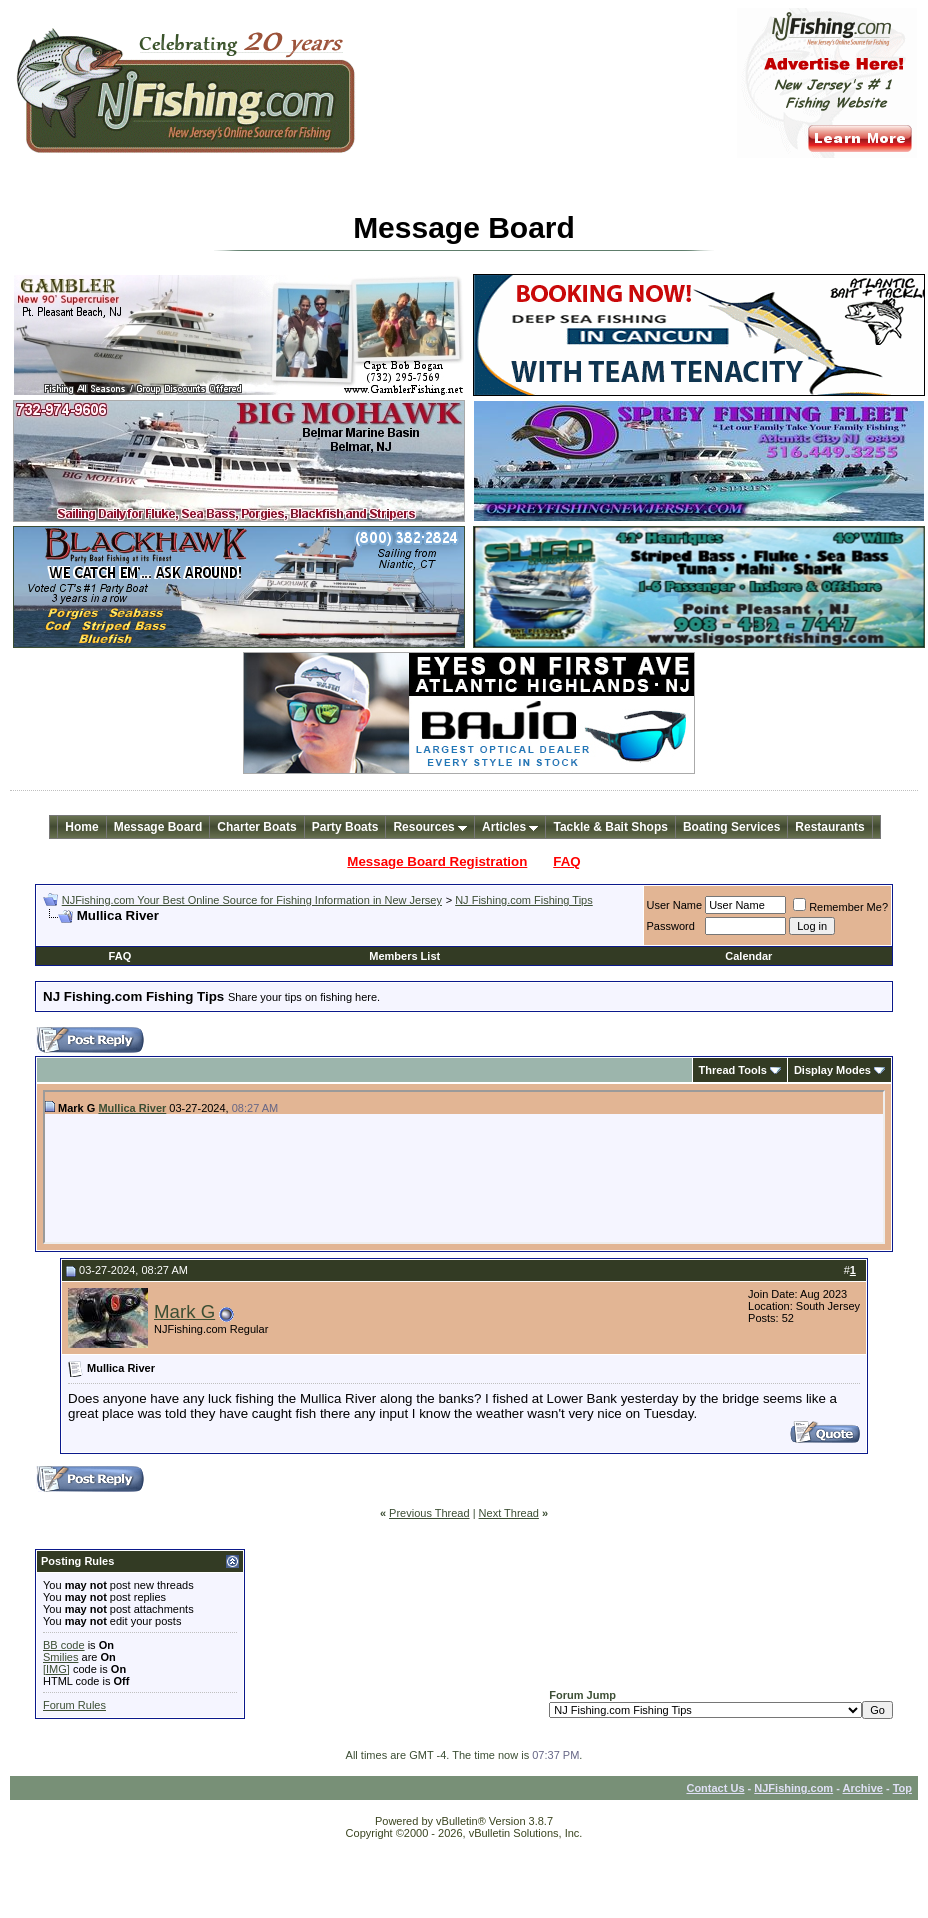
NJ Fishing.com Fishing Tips (524, 900)
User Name (675, 905)
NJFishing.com (793, 1788)
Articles (510, 827)
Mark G (184, 1311)
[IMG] (56, 1669)
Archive (863, 1788)
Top (902, 1788)
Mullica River (132, 1108)
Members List (404, 956)
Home (81, 827)
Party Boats (345, 827)
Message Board (158, 827)
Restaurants (829, 827)
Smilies (60, 1657)
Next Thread (509, 1513)
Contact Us (715, 1788)
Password (671, 926)
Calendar (748, 956)
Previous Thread (429, 1513)
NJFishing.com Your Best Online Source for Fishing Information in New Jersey (252, 900)
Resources (430, 827)
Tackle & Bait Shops (610, 827)
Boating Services (731, 827)
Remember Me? (840, 907)
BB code (64, 1645)
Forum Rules (74, 1705)
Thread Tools (733, 1070)
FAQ (566, 861)
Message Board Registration (437, 861)
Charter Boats (256, 827)
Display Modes (832, 1070)
